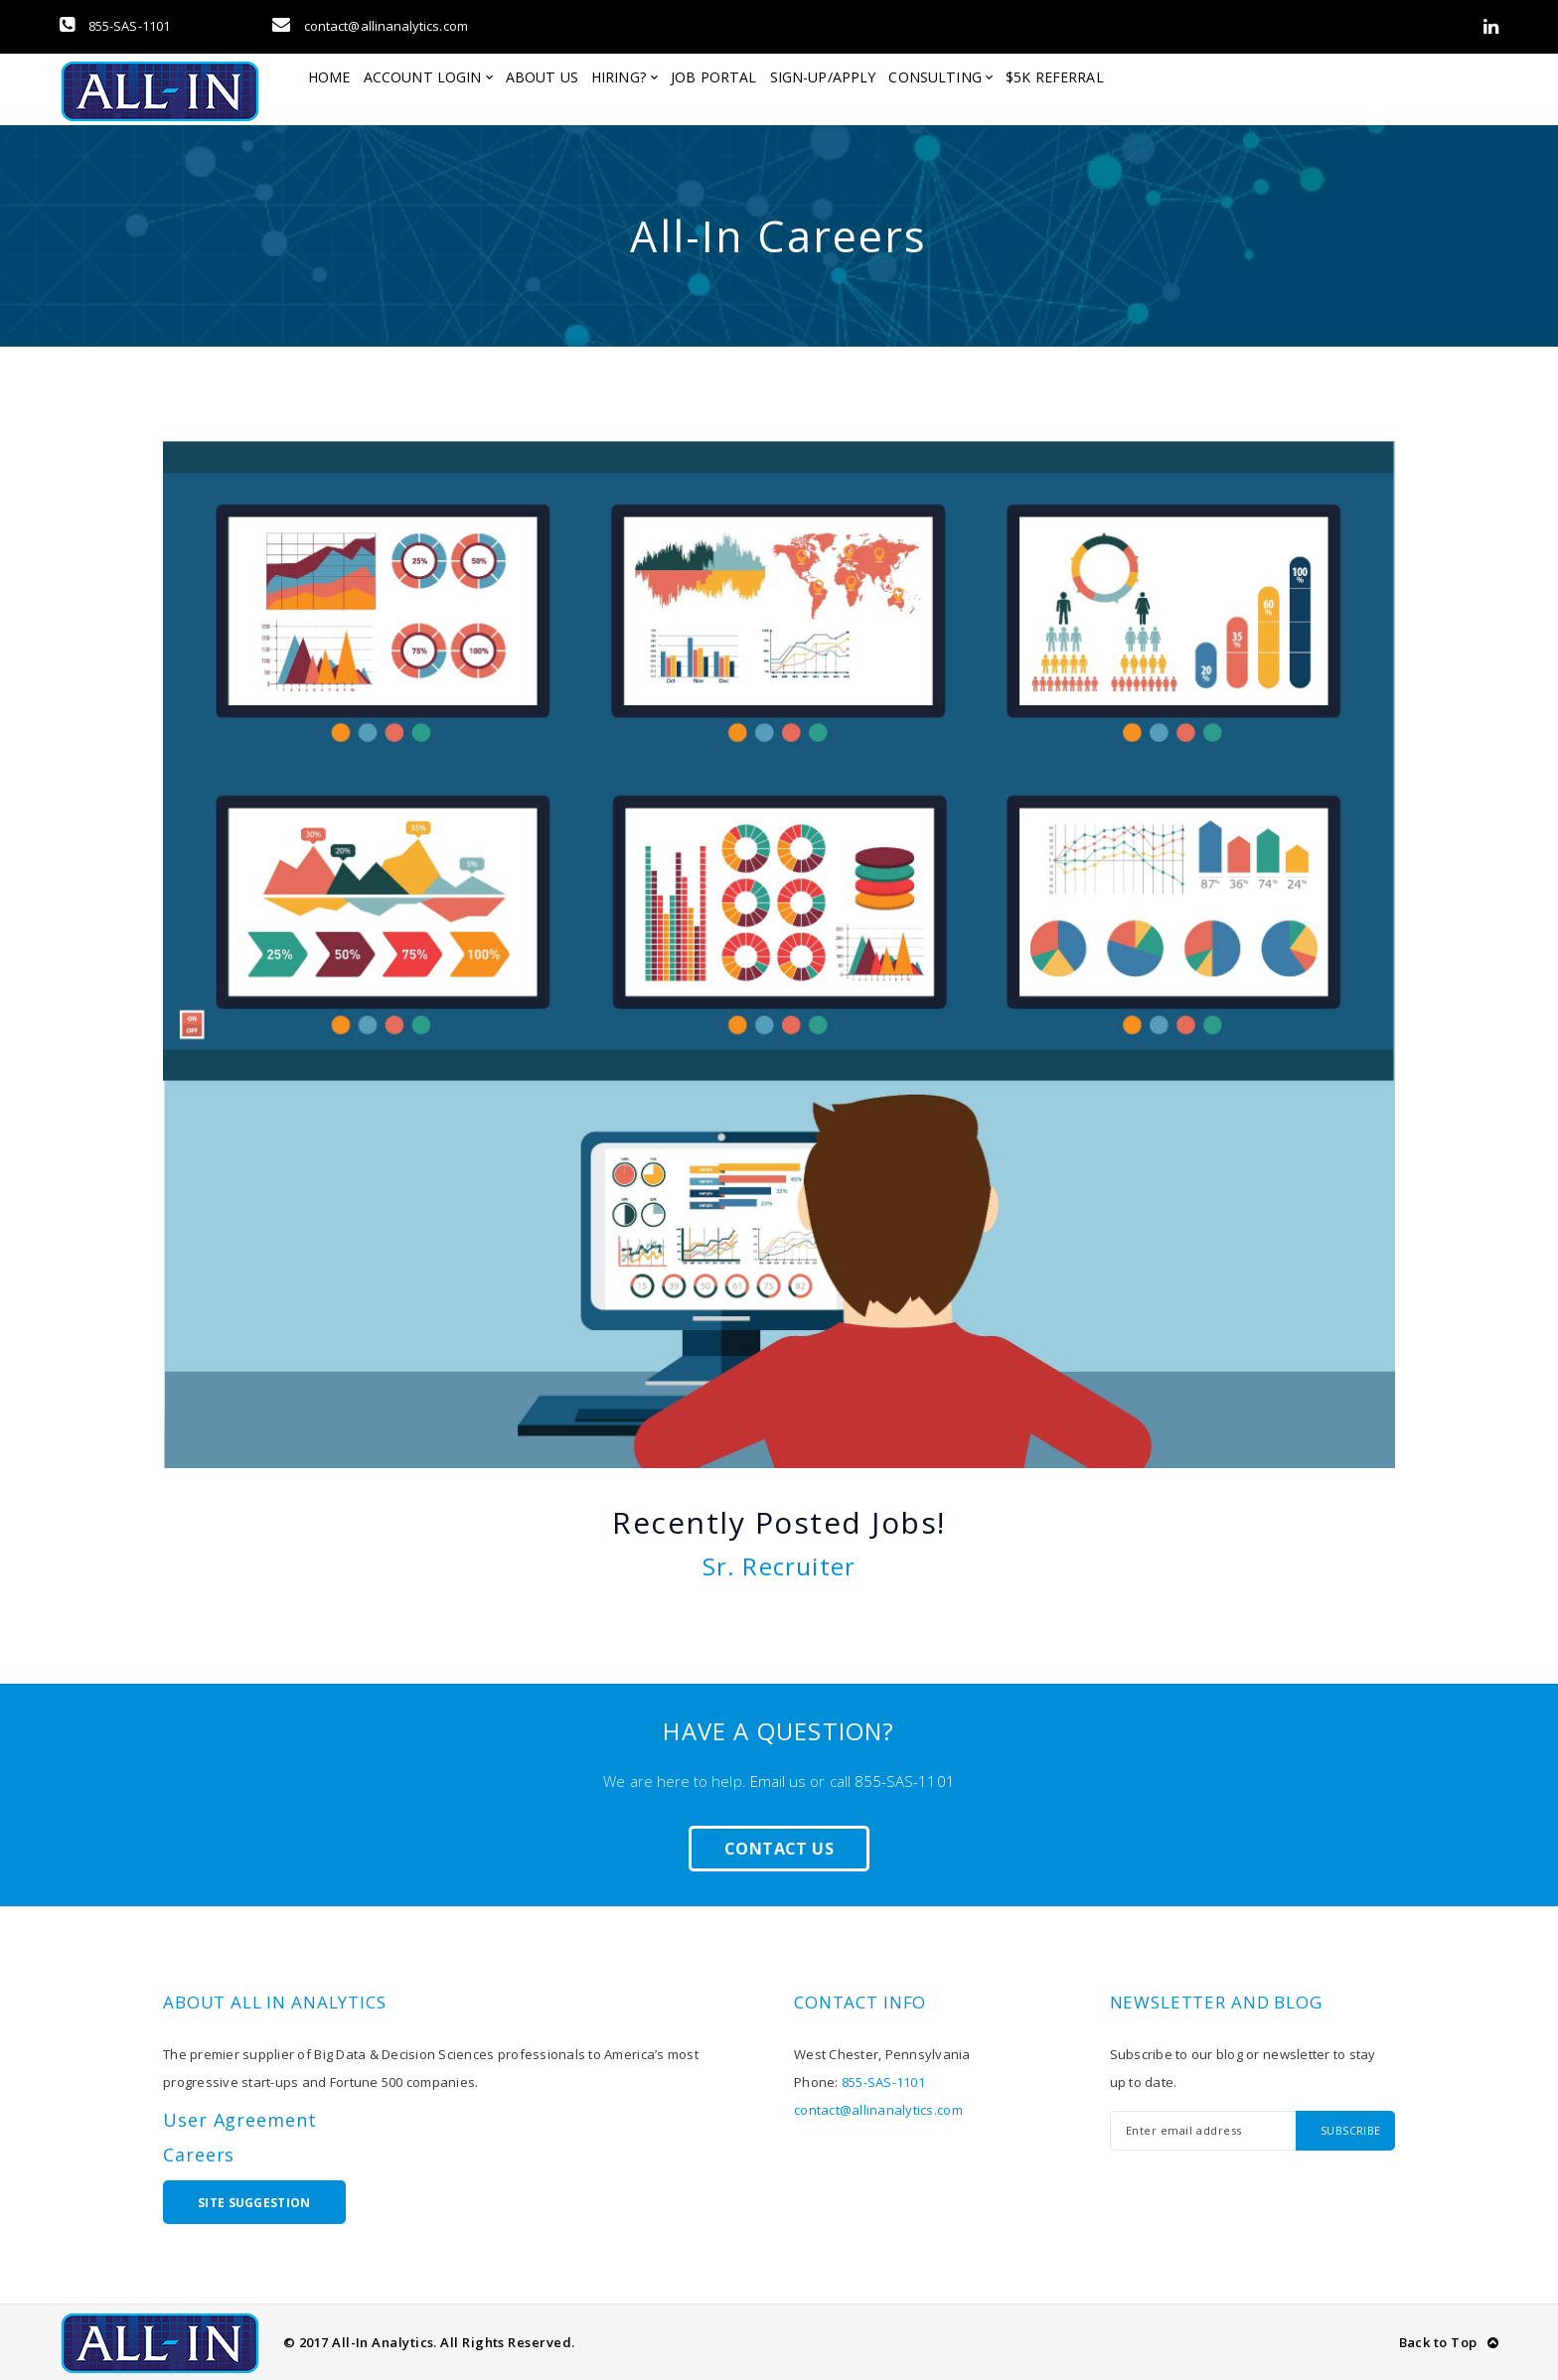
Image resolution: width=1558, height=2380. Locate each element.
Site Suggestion (254, 2202)
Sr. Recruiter (779, 1566)
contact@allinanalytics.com (370, 26)
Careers (198, 2154)
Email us (778, 1781)
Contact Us (779, 1848)
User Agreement (240, 2120)
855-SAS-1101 (115, 26)
